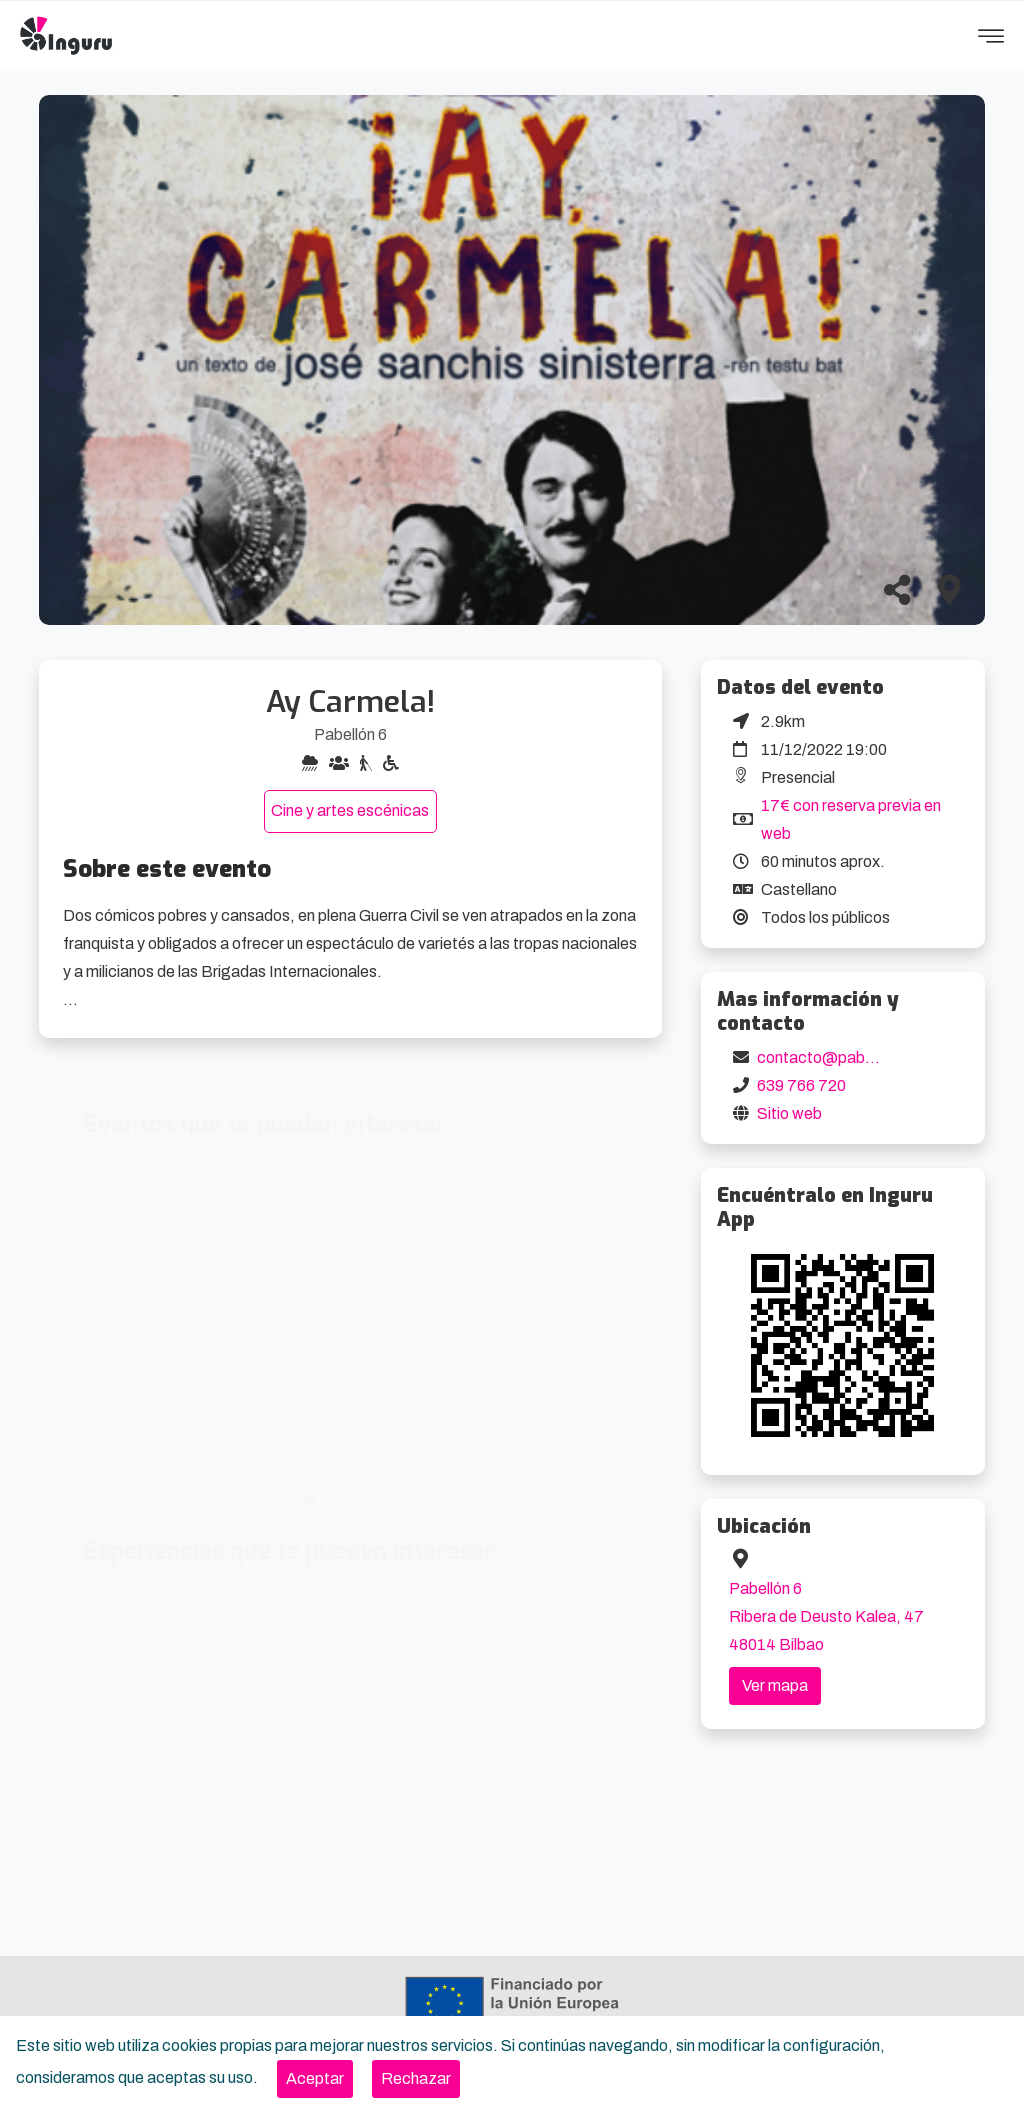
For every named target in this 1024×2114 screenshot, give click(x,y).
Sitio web (789, 1113)
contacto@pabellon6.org (846, 1057)
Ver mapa (775, 1685)
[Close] (315, 2079)
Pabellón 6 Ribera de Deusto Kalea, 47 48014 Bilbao (826, 1616)
